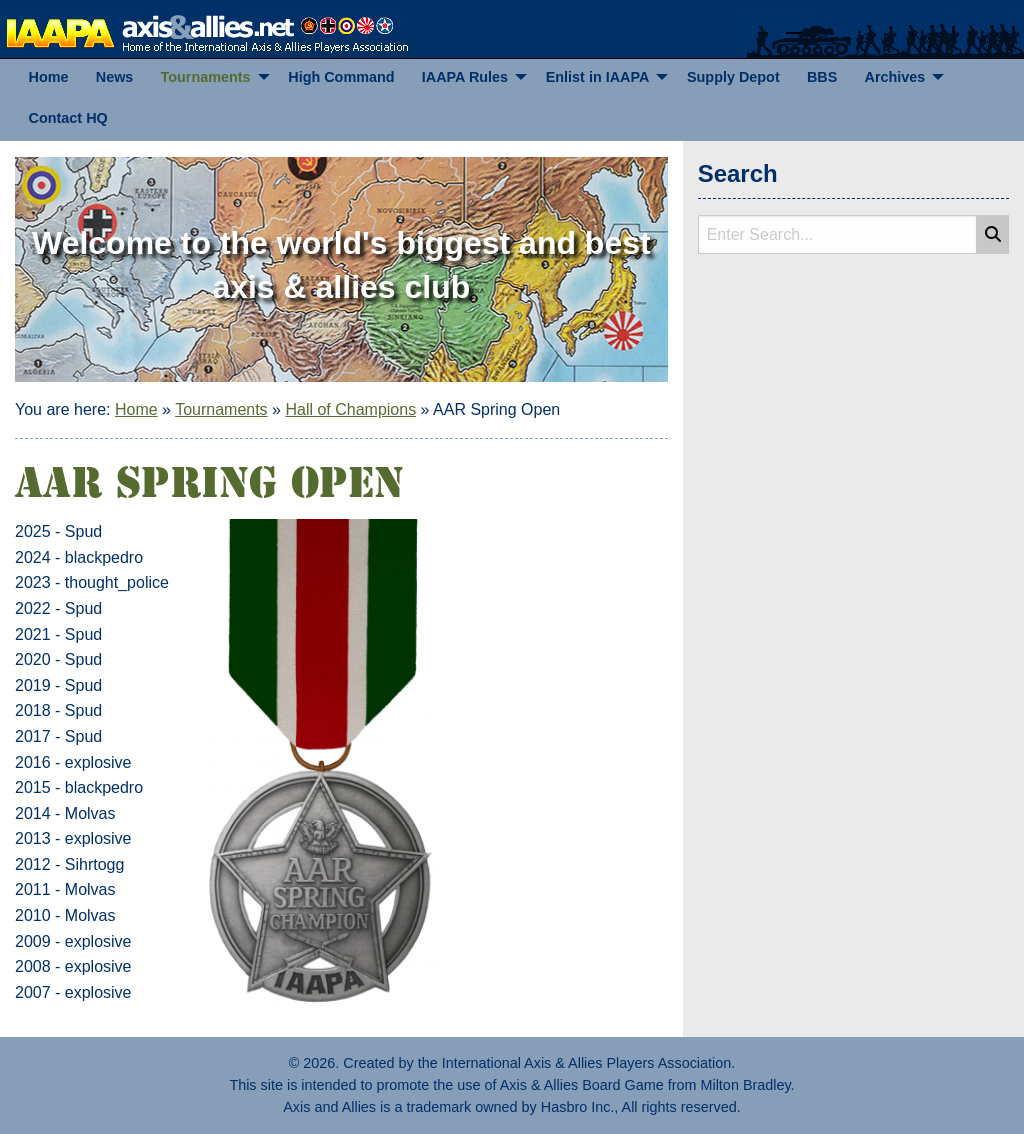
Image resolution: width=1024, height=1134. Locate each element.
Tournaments (221, 409)
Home (136, 409)
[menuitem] (48, 77)
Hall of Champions (350, 409)
